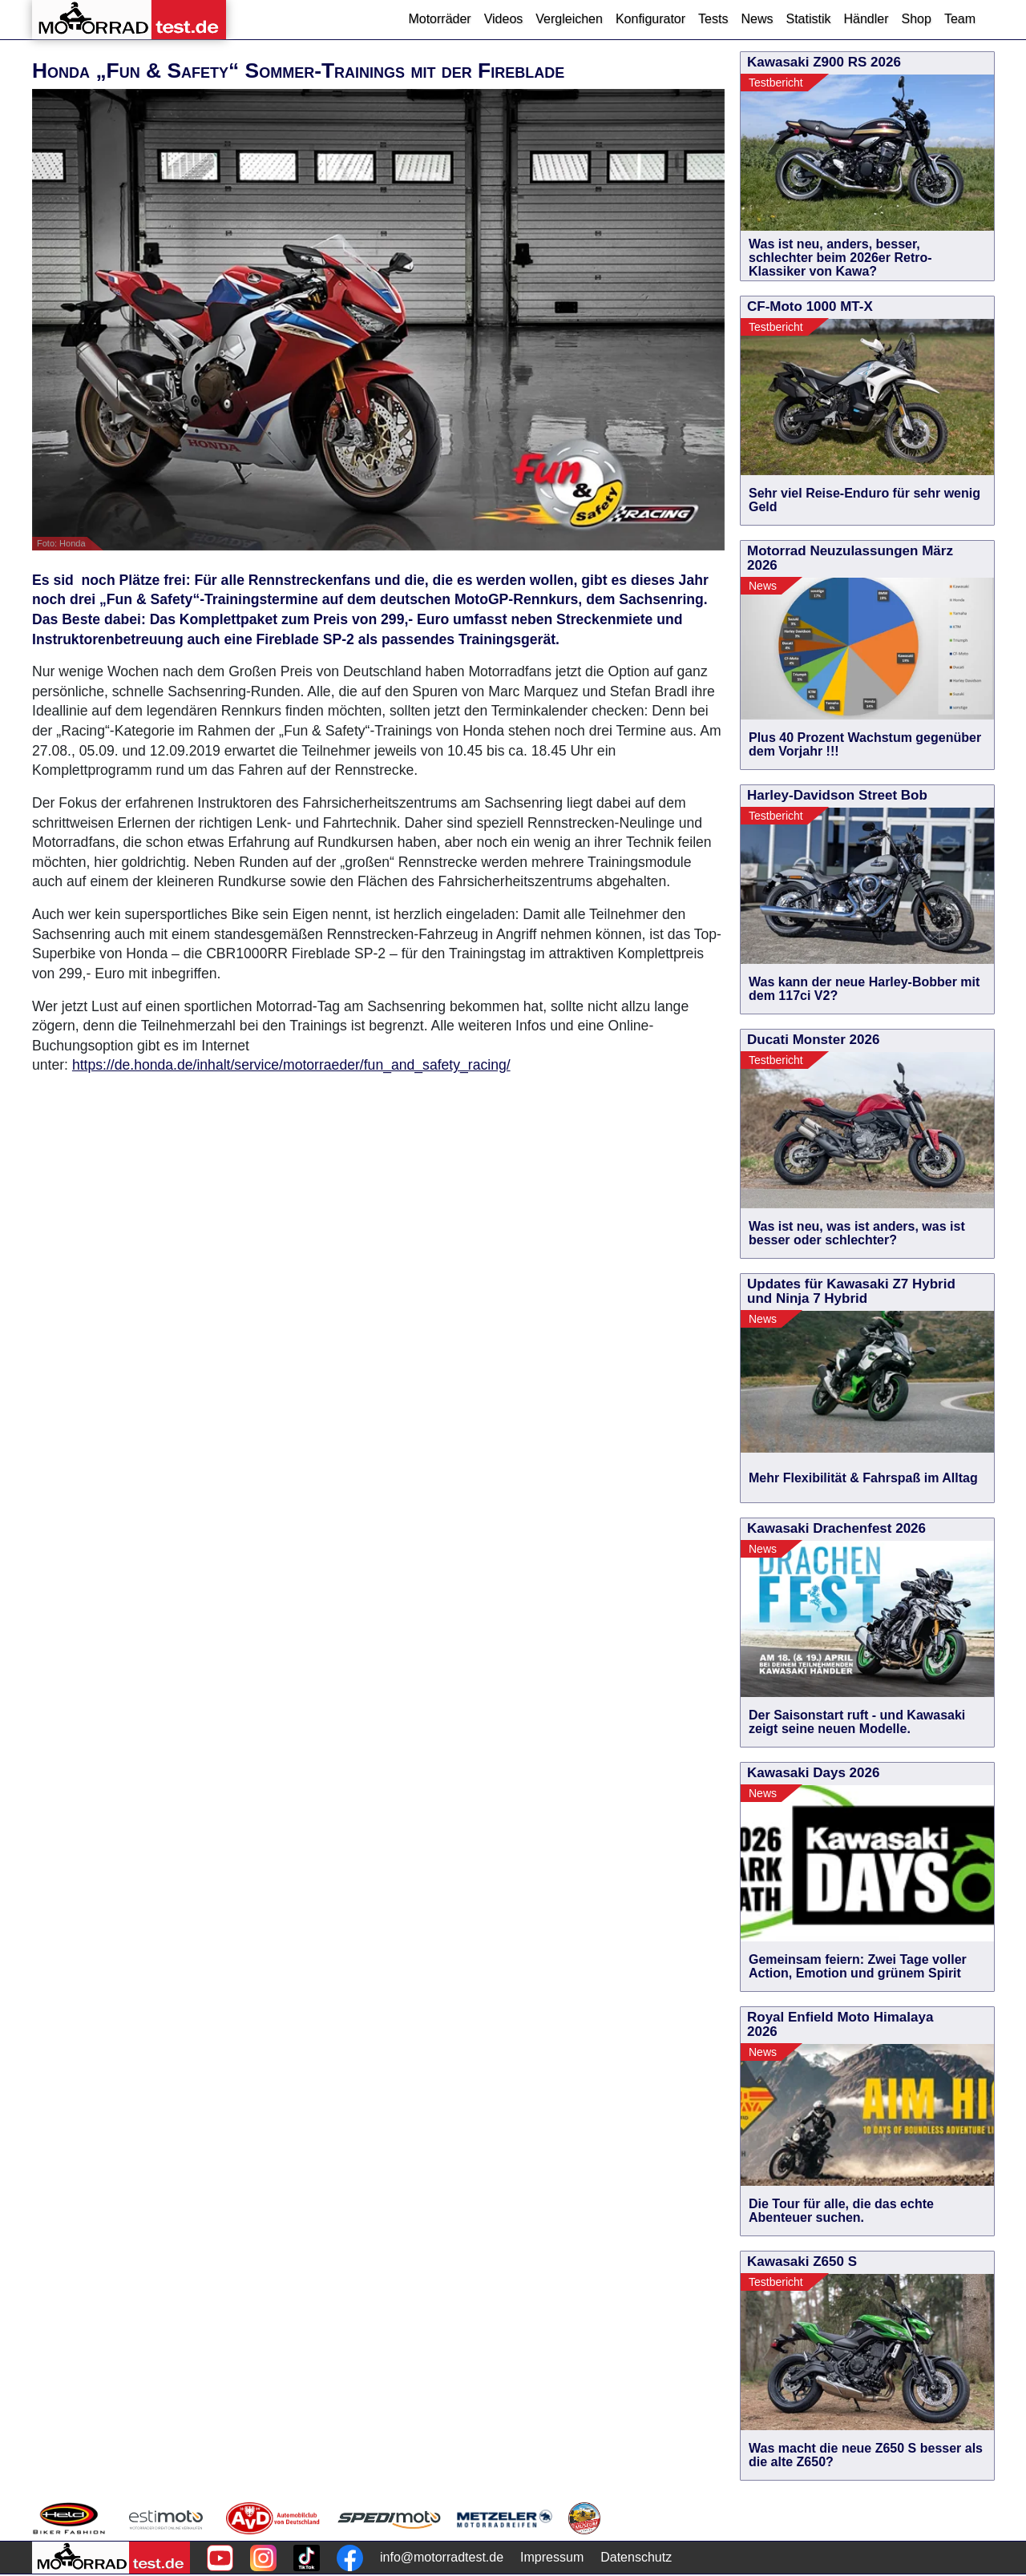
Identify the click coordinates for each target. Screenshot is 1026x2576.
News (757, 19)
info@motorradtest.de (441, 2557)
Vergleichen (569, 19)
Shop (916, 19)
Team (960, 19)
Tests (713, 19)
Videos (503, 19)
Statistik (808, 19)
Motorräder (439, 19)
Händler (865, 19)
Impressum (552, 2557)
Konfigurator (650, 19)
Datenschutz (636, 2557)
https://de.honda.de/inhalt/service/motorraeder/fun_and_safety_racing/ (291, 1065)
